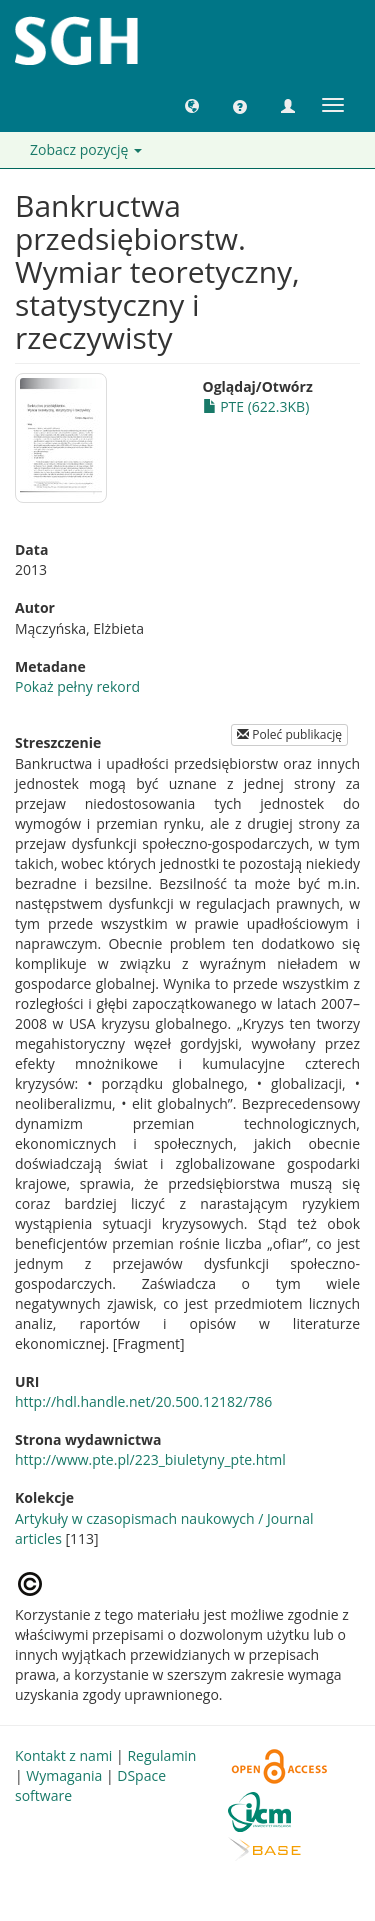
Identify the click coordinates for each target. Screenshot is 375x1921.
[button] (192, 105)
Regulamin (161, 1755)
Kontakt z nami (63, 1755)
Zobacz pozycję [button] (86, 149)
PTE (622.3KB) (256, 406)
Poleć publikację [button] (289, 734)
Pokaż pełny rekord (77, 686)
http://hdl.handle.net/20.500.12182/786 (143, 1401)
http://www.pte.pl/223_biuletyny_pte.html (150, 1459)
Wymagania (64, 1775)
